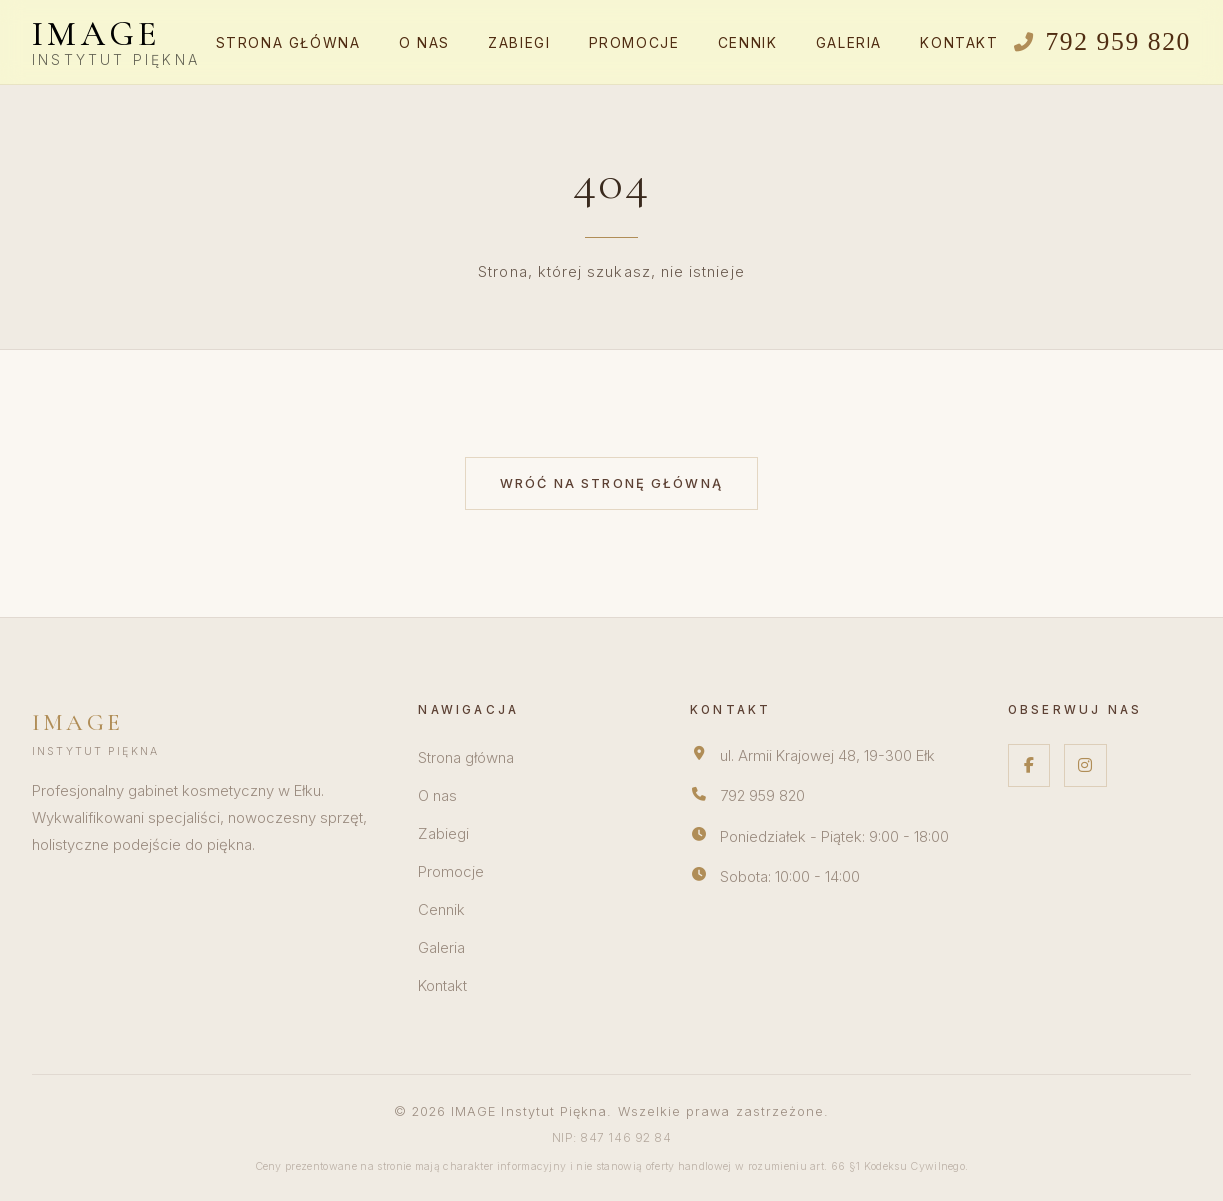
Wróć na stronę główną (611, 483)
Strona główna (288, 43)
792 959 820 (762, 796)
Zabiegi (519, 43)
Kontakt (959, 43)
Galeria (849, 43)
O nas (424, 43)
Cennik (748, 43)
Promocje (634, 43)
